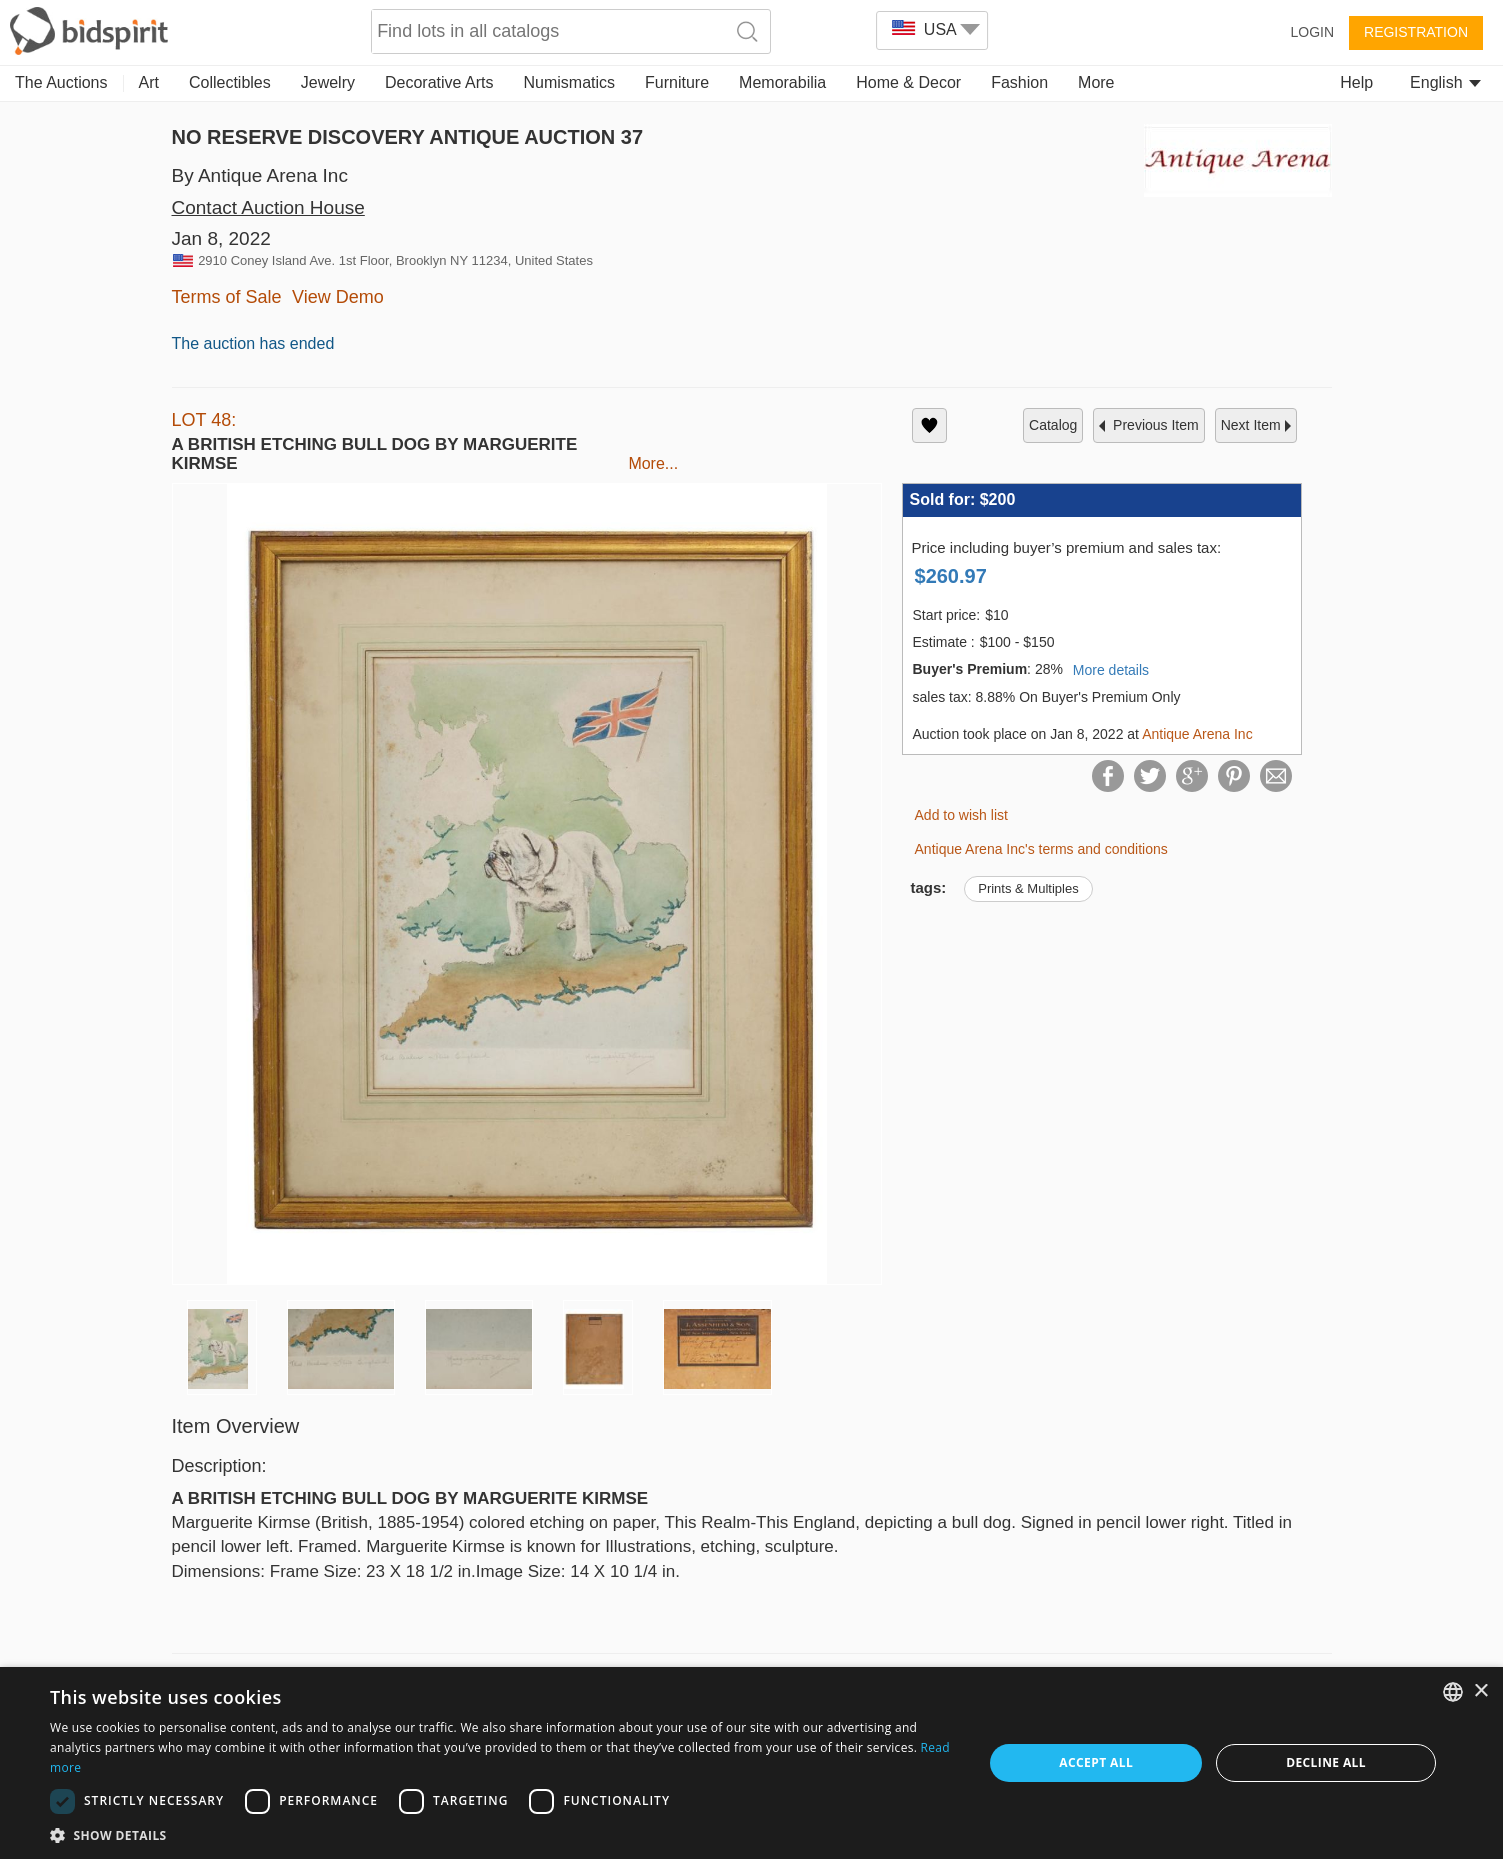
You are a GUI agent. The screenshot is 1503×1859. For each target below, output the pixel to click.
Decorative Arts (439, 82)
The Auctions (61, 82)
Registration (1416, 32)
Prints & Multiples (1028, 888)
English (1445, 82)
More (1096, 82)
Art (149, 82)
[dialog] (751, 1763)
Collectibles (230, 82)
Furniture (677, 82)
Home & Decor (908, 82)
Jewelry (328, 82)
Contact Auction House (268, 207)
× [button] (1480, 1691)
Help (1356, 82)
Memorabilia (782, 82)
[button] (502, 1834)
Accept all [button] (1096, 1762)
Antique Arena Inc (1197, 734)
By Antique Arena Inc (260, 175)
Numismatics (569, 82)
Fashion (1019, 82)
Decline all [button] (1326, 1762)
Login (1312, 32)
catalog (1053, 425)
